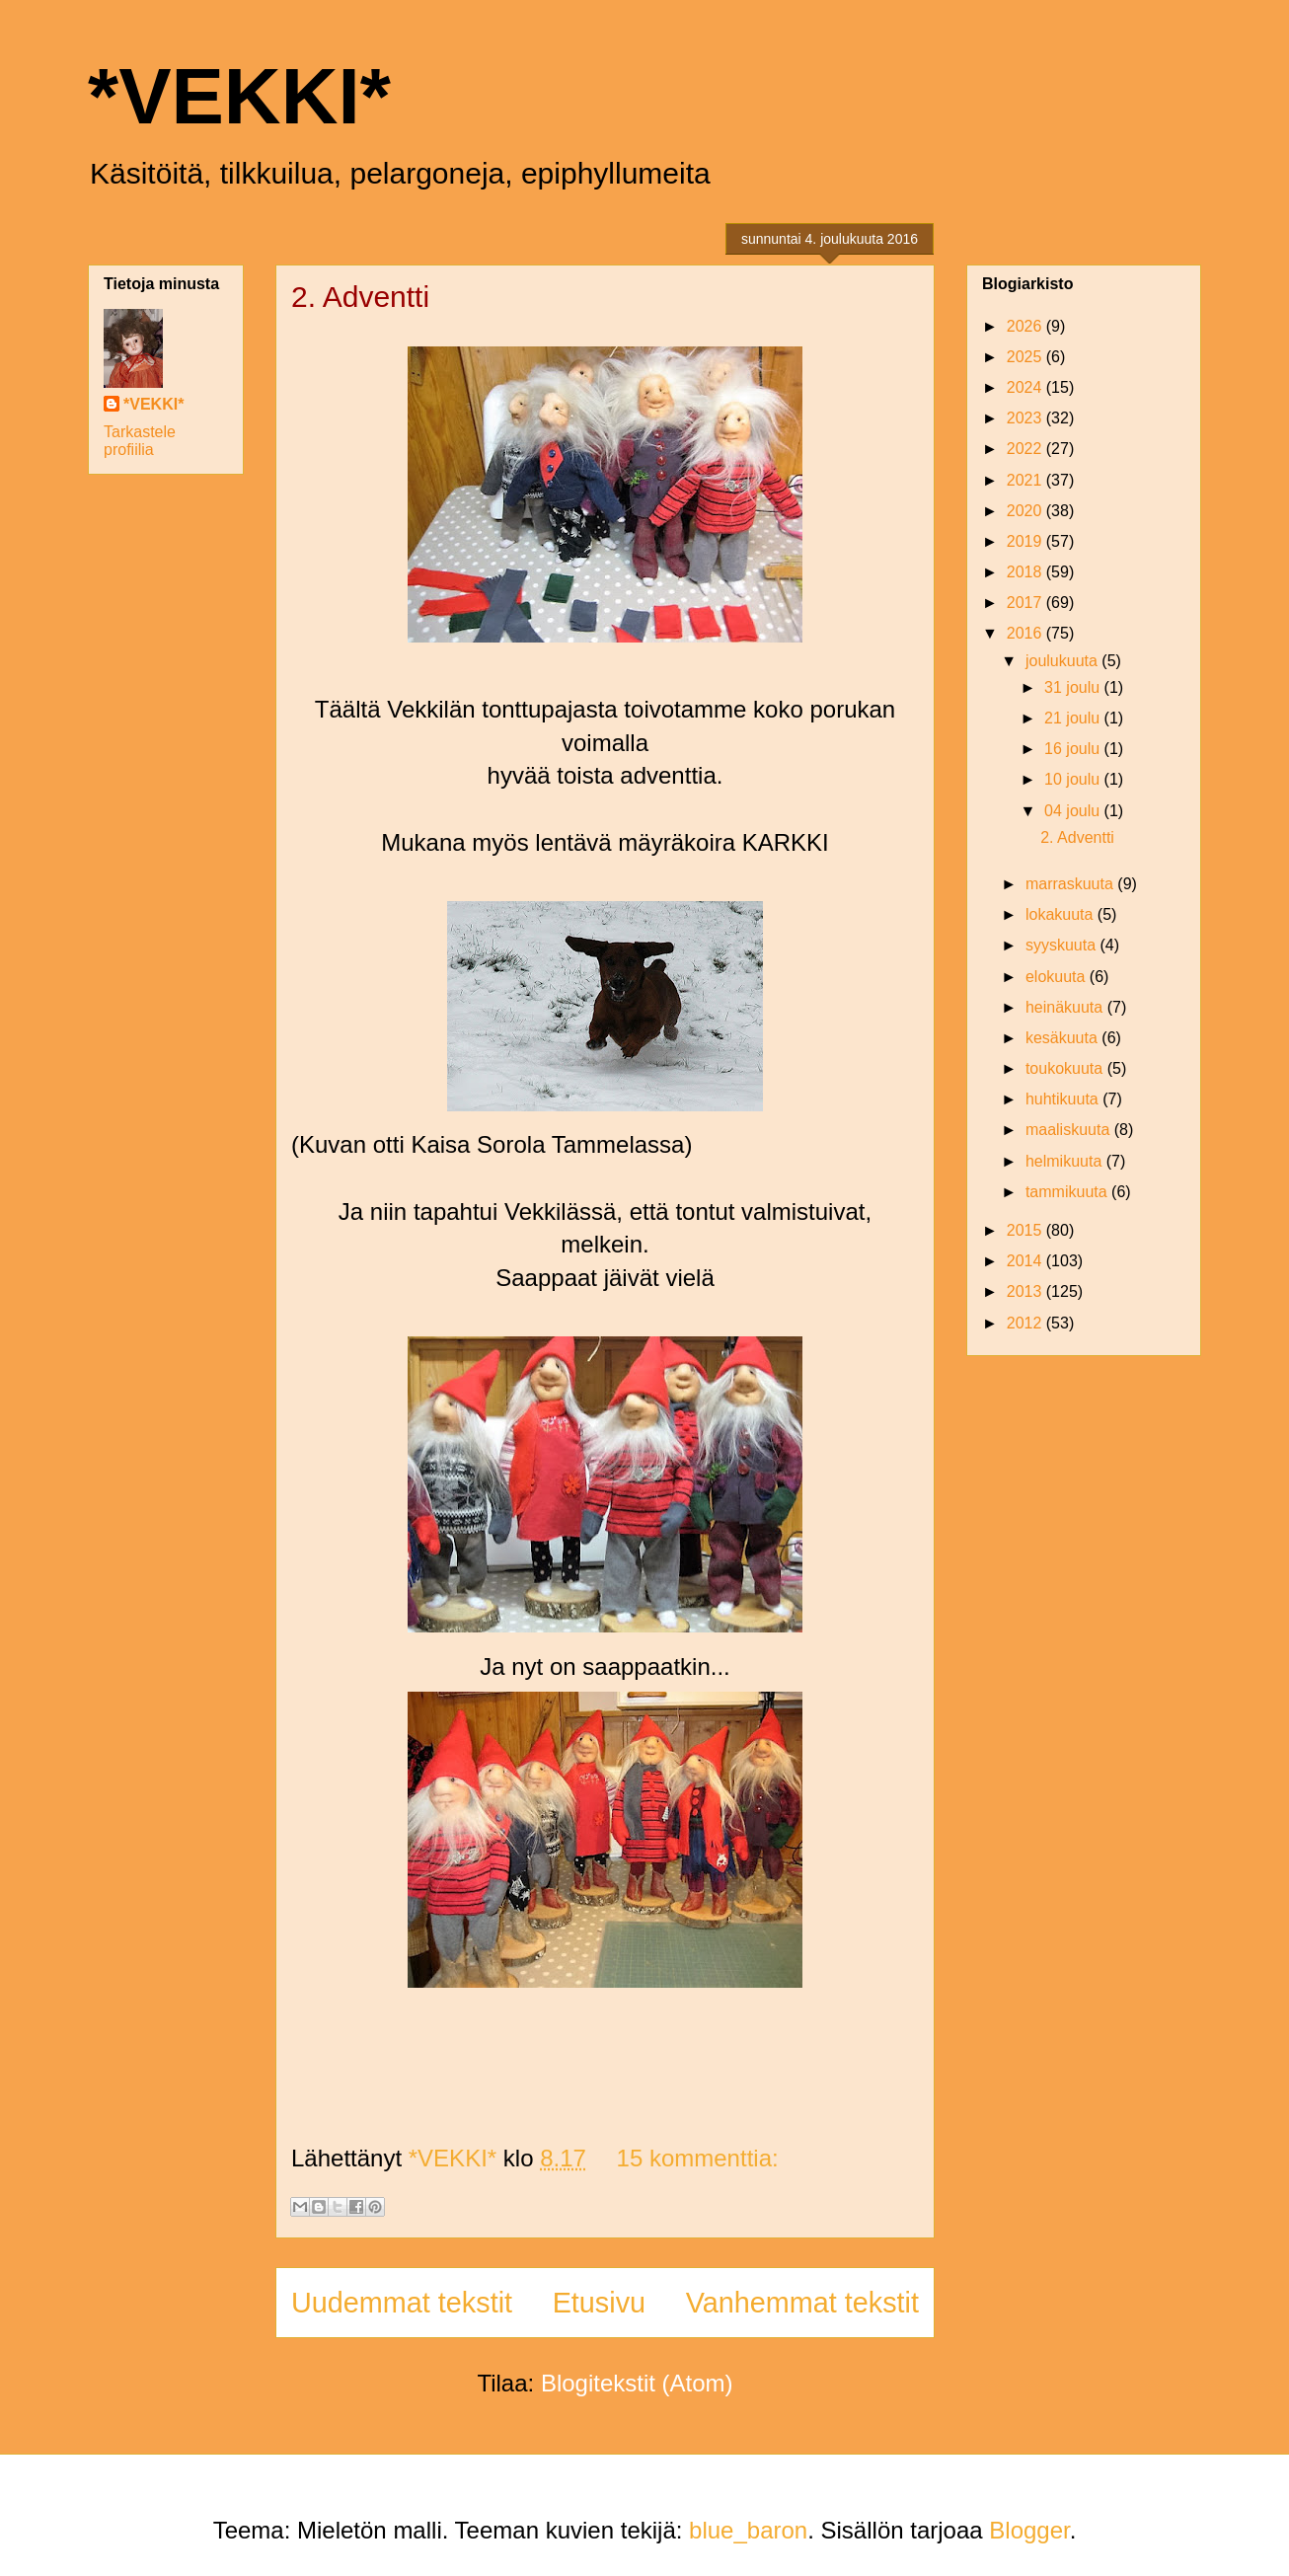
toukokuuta (1066, 1068)
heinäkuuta (1066, 1007)
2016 (1026, 633)
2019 (1026, 541)
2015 (1026, 1230)
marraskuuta (1071, 883)
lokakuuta (1061, 914)
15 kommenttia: (698, 2158)
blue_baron (748, 2530)
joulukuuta (1063, 660)
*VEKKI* (239, 96)
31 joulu (1074, 687)
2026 (1026, 326)
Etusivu (599, 2302)
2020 (1026, 510)
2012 (1026, 1323)
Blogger (1029, 2530)
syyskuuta (1062, 945)
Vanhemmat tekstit (802, 2302)
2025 (1026, 356)
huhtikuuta (1063, 1099)
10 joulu (1074, 779)
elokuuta (1057, 976)
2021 (1026, 480)
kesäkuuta (1063, 1037)
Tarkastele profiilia (140, 440)
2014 (1026, 1260)
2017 (1026, 602)
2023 (1026, 418)
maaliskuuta (1069, 1129)
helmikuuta (1065, 1161)
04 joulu (1074, 810)
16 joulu (1074, 748)
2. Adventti (360, 296)
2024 (1026, 387)
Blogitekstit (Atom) (637, 2383)
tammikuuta (1068, 1191)
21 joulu (1074, 718)
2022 (1026, 448)
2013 (1026, 1291)
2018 (1026, 572)
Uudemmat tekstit (401, 2302)
